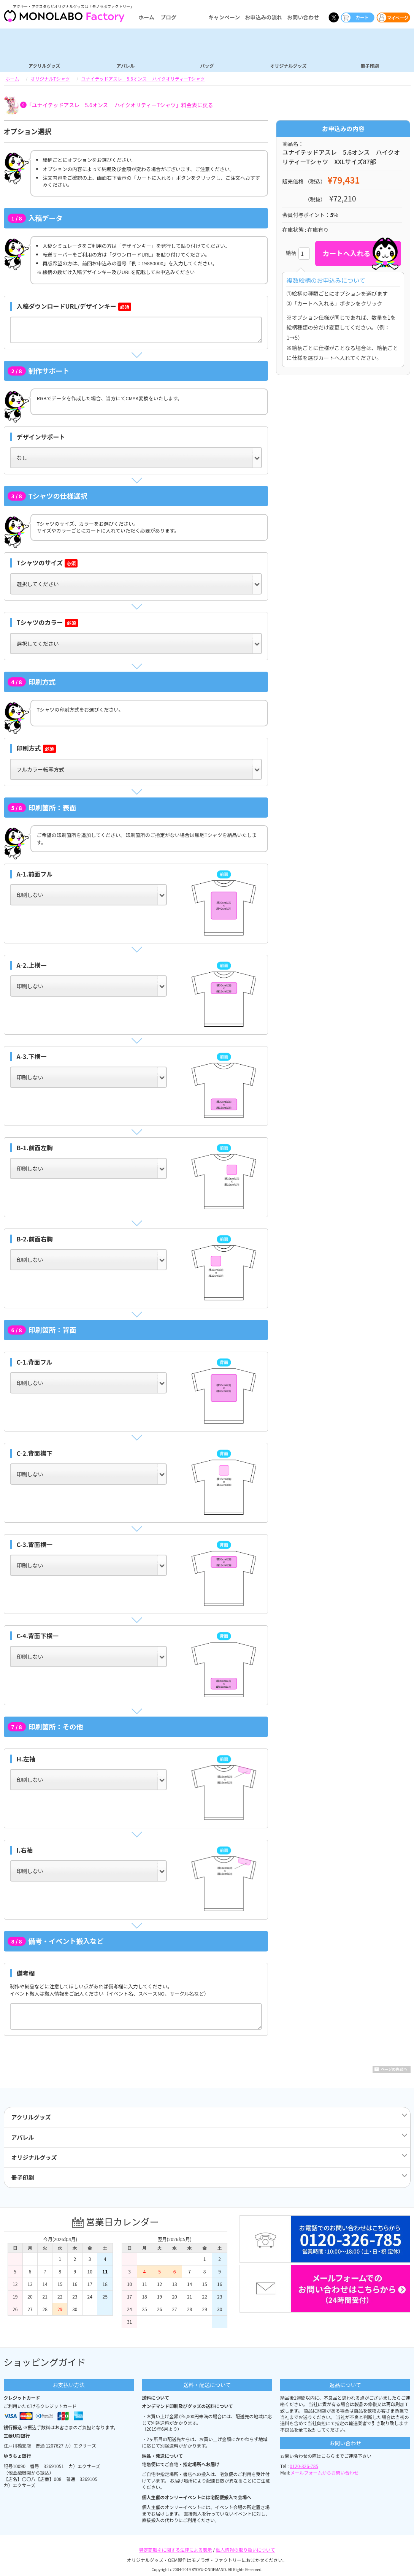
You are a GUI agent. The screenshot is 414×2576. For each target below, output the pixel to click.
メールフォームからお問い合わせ (324, 2472)
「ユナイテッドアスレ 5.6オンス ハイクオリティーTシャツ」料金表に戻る (120, 105)
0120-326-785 (304, 2466)
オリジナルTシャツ (50, 78)
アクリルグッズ (44, 65)
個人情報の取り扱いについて (245, 2549)
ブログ (168, 17)
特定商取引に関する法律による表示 (175, 2549)
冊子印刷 (369, 65)
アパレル (126, 65)
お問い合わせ (303, 17)
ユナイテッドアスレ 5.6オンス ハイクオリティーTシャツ (143, 78)
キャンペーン (224, 17)
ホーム (146, 17)
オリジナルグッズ (288, 65)
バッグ (207, 65)
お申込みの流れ (263, 17)
